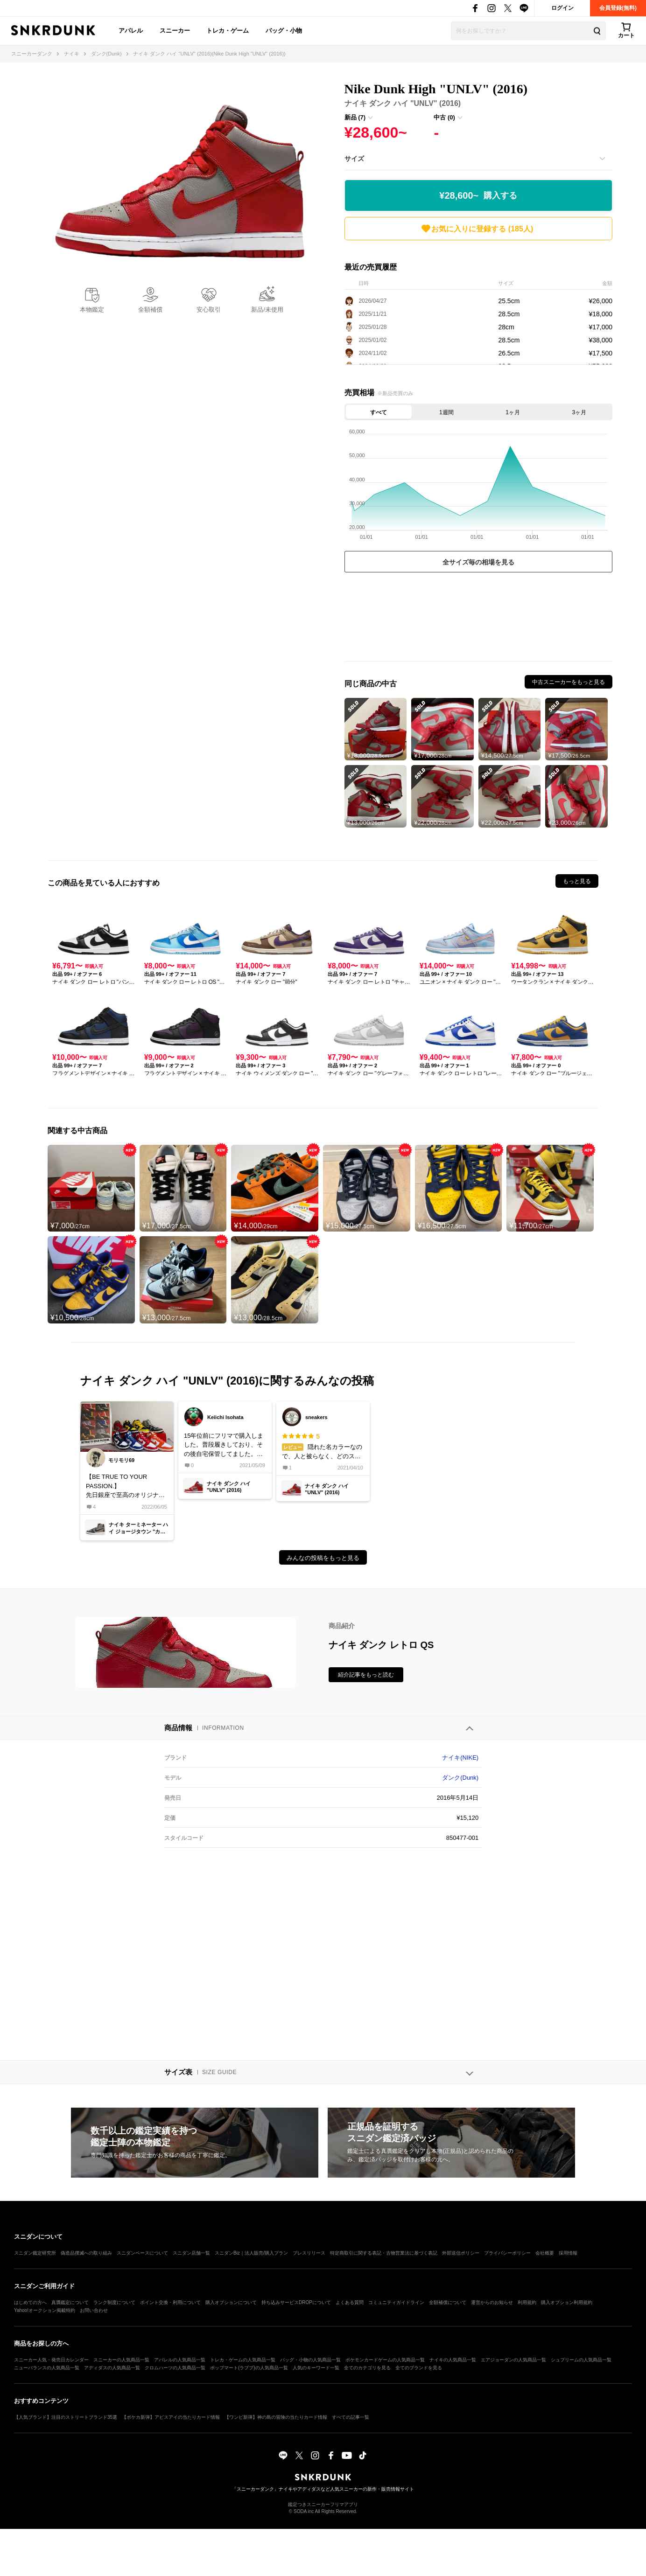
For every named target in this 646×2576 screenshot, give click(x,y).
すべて (378, 412)
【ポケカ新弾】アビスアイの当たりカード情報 (171, 2417)
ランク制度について (114, 2302)
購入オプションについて (231, 2302)
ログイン (562, 8)
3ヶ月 (579, 412)
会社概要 (544, 2253)
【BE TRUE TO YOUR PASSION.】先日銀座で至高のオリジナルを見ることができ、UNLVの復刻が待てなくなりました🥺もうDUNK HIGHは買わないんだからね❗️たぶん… (126, 1486)
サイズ (354, 158)
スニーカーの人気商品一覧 (121, 2359)
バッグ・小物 (284, 30)
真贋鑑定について (70, 2302)
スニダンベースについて (142, 2253)
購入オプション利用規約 (566, 2302)
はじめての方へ (30, 2302)
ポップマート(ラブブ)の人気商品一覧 (249, 2367)
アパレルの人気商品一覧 (179, 2359)
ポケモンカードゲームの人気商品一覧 (385, 2359)
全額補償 (150, 309)
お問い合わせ (94, 2310)
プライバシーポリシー (507, 2253)
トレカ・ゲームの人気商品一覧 (242, 2359)
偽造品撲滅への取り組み (86, 2253)
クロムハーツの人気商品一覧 (175, 2367)
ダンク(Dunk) (460, 1777)
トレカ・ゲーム (227, 30)
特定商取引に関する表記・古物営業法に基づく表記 (383, 2253)
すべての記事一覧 (350, 2417)
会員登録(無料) (618, 8)
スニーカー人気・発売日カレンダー (51, 2359)
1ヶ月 (513, 412)
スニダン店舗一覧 (191, 2253)
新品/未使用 (267, 309)
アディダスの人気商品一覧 (112, 2367)
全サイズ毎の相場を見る (478, 562)
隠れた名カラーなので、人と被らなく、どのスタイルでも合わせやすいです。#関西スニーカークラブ (323, 1446)
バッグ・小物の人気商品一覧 (310, 2359)
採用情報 (568, 2253)
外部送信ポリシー (460, 2253)
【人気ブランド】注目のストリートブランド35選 (65, 2417)
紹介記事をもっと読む (366, 1674)
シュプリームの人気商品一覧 (581, 2359)
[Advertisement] (478, 619)
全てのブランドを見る (418, 2367)
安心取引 (209, 309)
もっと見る (577, 881)
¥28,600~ (478, 195)
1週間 (446, 412)
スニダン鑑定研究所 (35, 2253)
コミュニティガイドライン (396, 2302)
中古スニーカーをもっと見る (568, 682)
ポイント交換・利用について (170, 2302)
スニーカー (175, 30)
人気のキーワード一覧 (316, 2367)
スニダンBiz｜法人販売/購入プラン (251, 2253)
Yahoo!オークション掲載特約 (44, 2310)
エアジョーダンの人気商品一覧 (513, 2359)
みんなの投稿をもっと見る (323, 1557)
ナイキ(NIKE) (460, 1757)
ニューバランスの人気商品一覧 (46, 2367)
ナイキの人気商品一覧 (452, 2359)
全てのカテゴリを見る (367, 2367)
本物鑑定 (92, 309)
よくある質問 (350, 2302)
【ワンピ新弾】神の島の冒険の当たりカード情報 (276, 2417)
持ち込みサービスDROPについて (296, 2302)
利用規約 (527, 2302)
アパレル (131, 30)
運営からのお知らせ (492, 2302)
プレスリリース (309, 2253)
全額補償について (447, 2302)
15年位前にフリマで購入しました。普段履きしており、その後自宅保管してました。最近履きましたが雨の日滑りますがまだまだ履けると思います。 (223, 1445)
